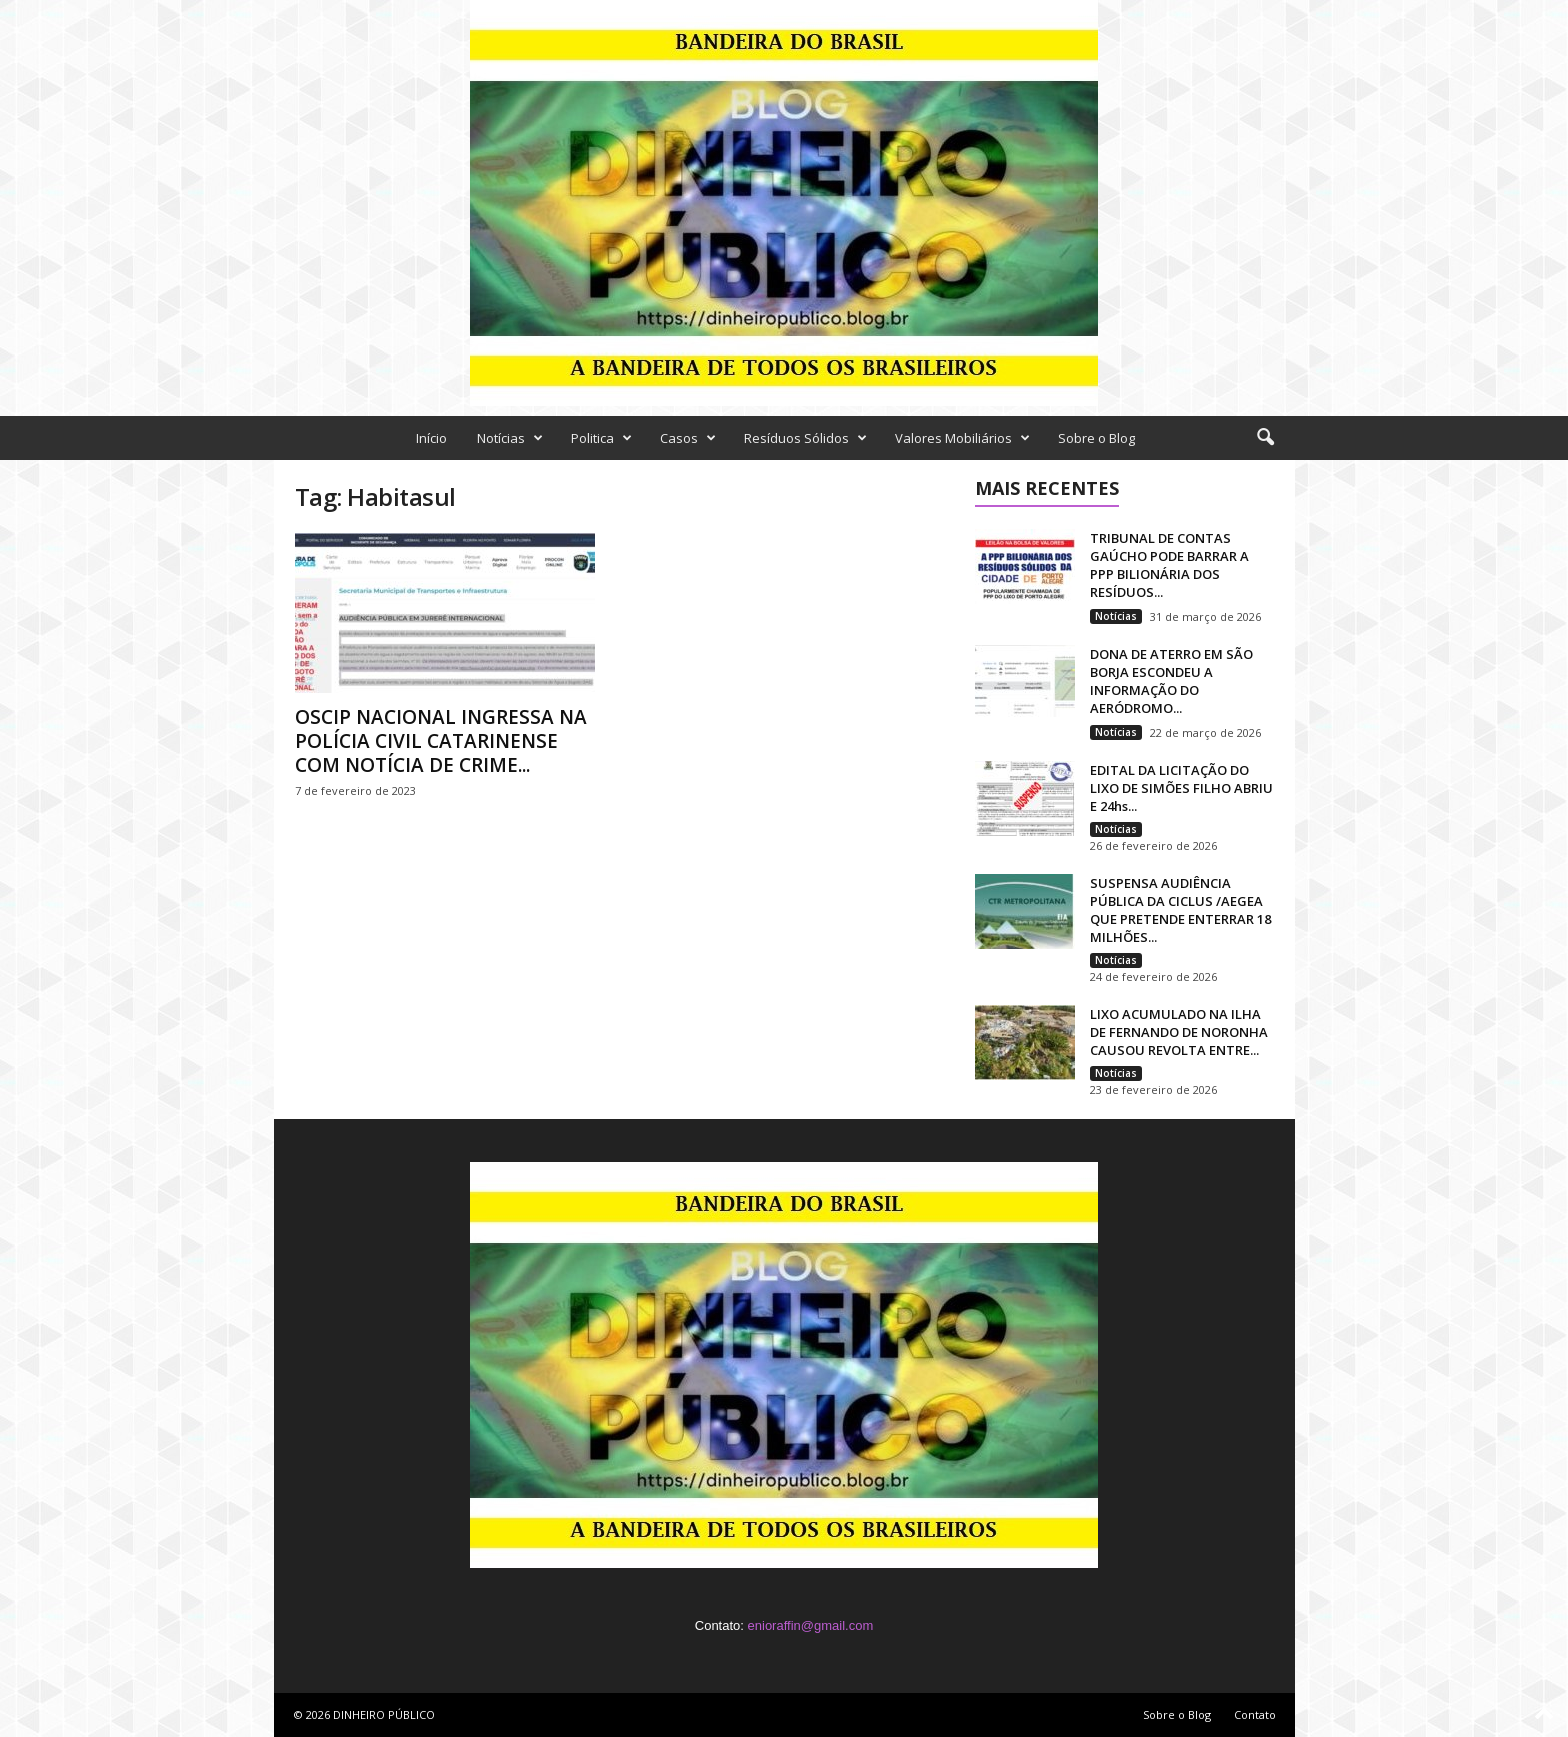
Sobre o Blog (1096, 438)
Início (431, 438)
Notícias (510, 438)
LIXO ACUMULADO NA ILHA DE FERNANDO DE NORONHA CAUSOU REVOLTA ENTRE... (1179, 1032)
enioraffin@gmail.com (811, 1625)
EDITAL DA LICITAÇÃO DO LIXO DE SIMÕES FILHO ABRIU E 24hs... (1181, 788)
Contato (1255, 1714)
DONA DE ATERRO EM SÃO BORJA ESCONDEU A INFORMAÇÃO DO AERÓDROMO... (1171, 681)
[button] (1265, 438)
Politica (601, 438)
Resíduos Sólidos (805, 438)
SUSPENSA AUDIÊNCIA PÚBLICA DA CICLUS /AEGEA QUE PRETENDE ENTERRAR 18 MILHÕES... (1180, 910)
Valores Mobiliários (962, 438)
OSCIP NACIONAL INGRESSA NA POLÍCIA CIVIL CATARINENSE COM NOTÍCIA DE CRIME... (441, 741)
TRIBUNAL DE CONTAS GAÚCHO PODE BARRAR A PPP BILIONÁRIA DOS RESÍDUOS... (1169, 565)
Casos (688, 438)
